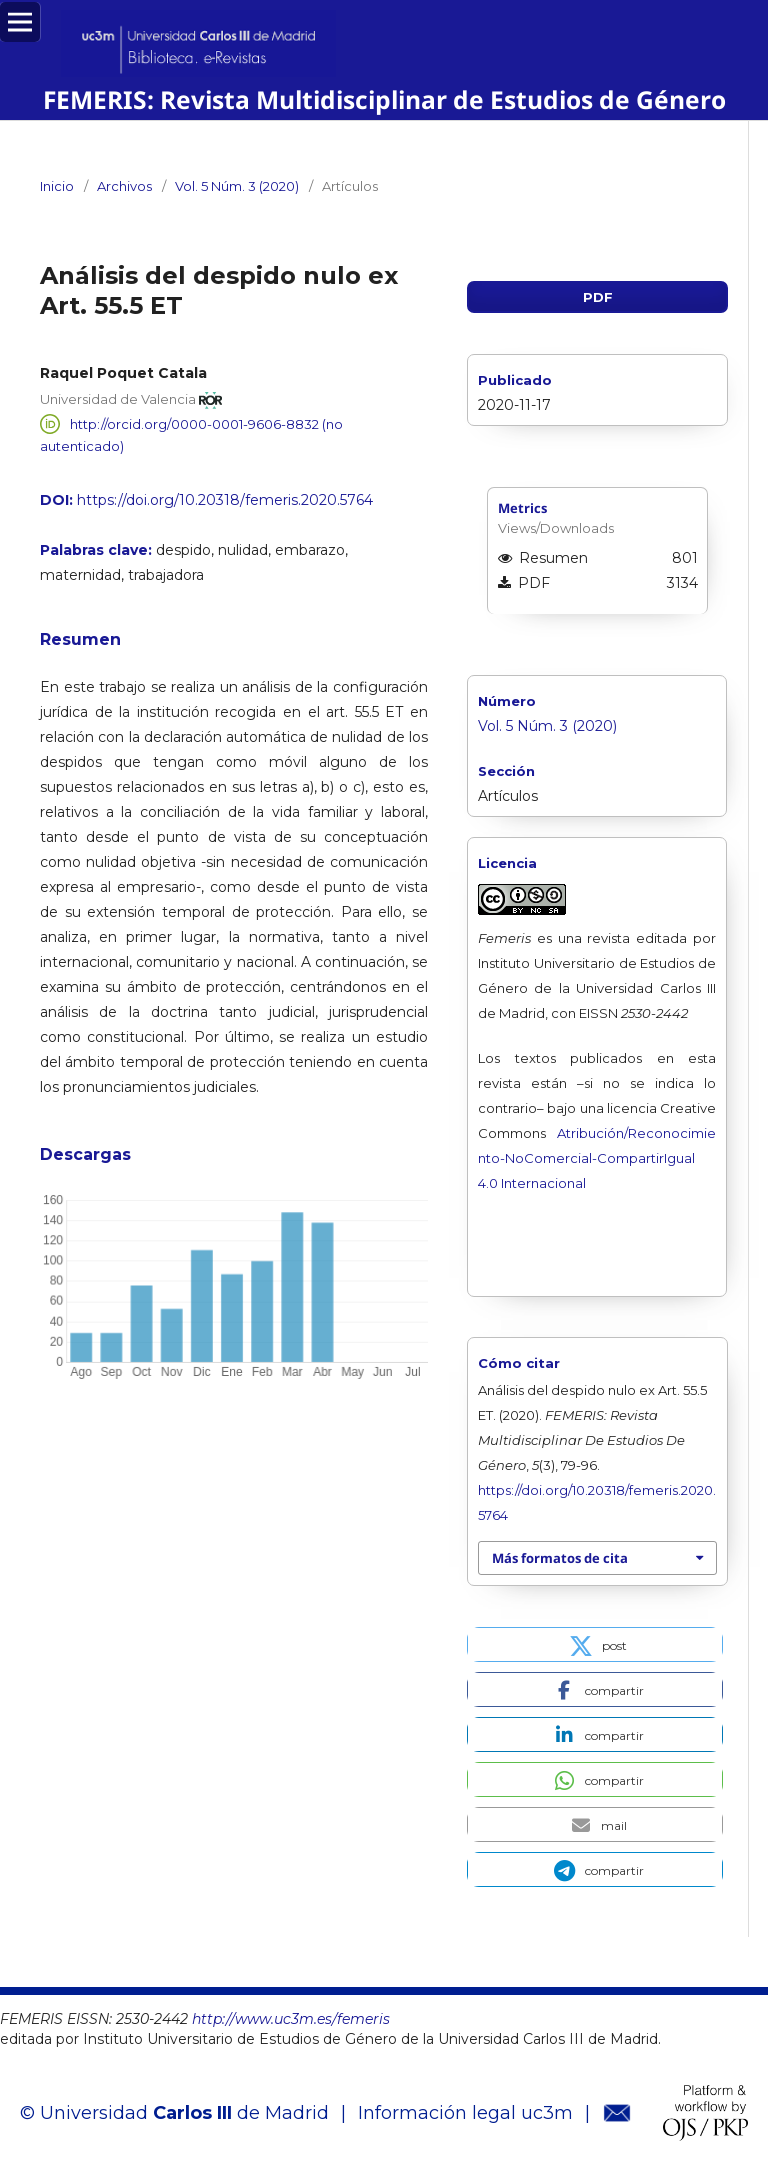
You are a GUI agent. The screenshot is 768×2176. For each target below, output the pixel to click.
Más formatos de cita (560, 1558)
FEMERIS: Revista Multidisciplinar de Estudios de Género (384, 99)
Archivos (124, 186)
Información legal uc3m (465, 2113)
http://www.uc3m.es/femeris (291, 2019)
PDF (598, 297)
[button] (595, 1644)
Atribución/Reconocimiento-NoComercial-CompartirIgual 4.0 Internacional (597, 1158)
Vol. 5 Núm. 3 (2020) (237, 186)
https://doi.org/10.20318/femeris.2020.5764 (225, 500)
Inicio (57, 186)
